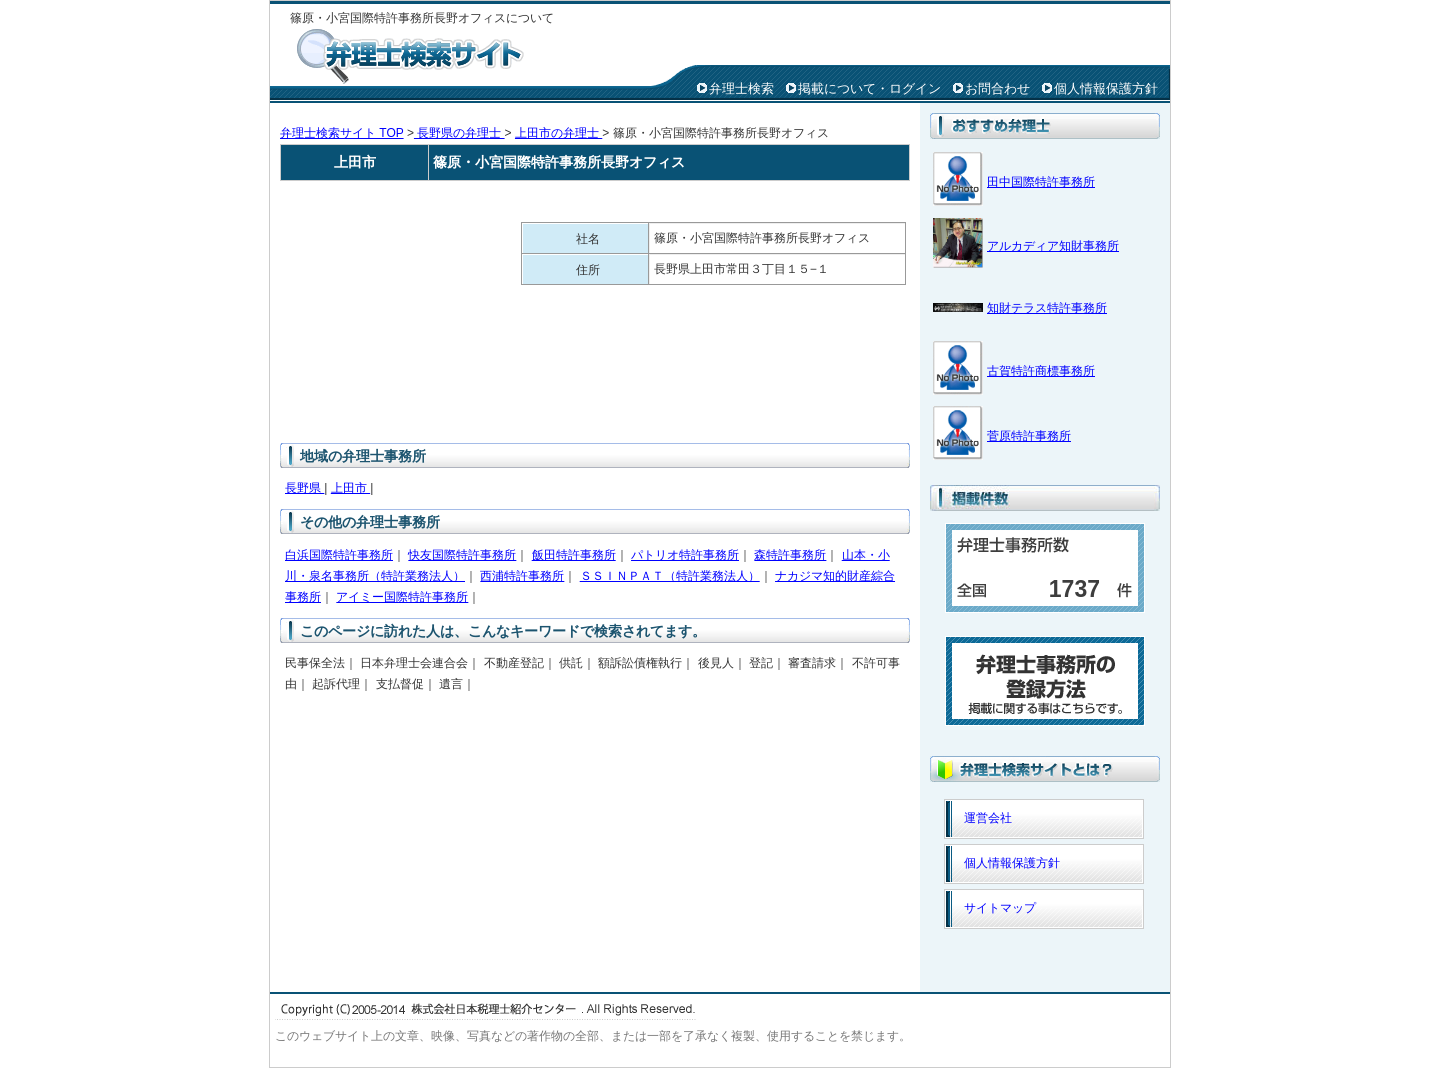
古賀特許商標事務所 (1041, 371)
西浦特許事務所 (522, 576)
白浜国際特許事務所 (339, 555)
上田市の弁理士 (558, 133)
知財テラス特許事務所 (1047, 308)
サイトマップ (1000, 908)
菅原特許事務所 (1029, 436)
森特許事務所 (790, 555)
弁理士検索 (741, 88)
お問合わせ (997, 88)
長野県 (304, 488)
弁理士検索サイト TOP (342, 133)
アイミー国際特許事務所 (402, 597)
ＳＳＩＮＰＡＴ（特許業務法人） (670, 576)
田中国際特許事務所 (1041, 182)
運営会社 (988, 818)
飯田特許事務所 (574, 555)
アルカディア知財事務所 (1053, 246)
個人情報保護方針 (1106, 88)
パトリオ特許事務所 (685, 555)
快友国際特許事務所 (462, 555)
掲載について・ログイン (869, 88)
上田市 (350, 488)
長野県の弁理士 (459, 133)
